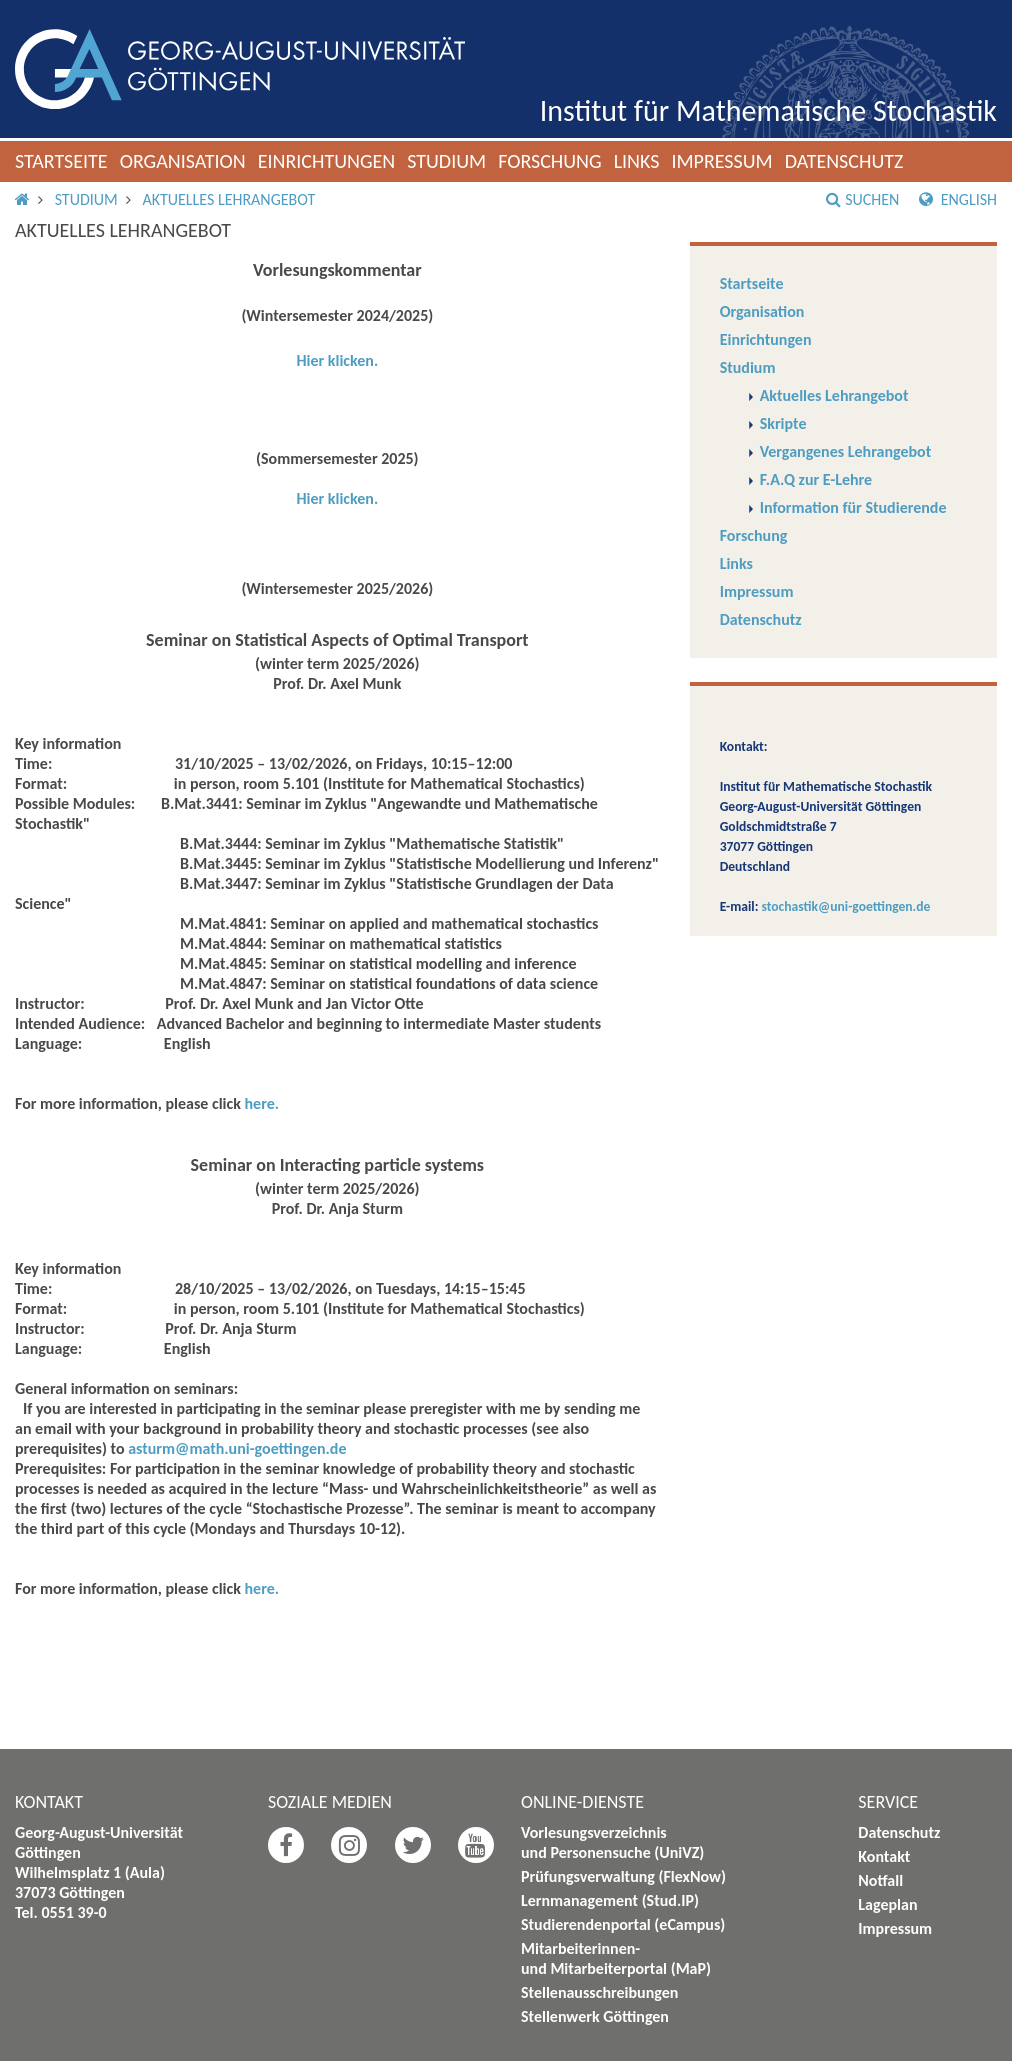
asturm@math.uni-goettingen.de (237, 1448)
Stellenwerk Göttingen (595, 2016)
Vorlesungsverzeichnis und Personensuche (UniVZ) (612, 1842)
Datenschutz (844, 161)
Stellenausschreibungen (599, 1992)
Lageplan (887, 1904)
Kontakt (884, 1856)
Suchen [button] (862, 199)
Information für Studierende (853, 507)
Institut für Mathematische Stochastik (768, 110)
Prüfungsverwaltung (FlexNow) (623, 1876)
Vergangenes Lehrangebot (846, 451)
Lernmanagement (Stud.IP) (610, 1900)
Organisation (183, 161)
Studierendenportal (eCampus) (623, 1924)
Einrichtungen (327, 161)
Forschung (550, 161)
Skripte (783, 423)
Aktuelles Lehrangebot (228, 199)
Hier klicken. (337, 360)
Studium (446, 161)
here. (262, 1103)
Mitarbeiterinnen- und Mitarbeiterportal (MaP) (616, 1958)
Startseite (61, 161)
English (958, 199)
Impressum (721, 161)
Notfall (880, 1880)
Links (637, 161)
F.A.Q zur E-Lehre (816, 479)
